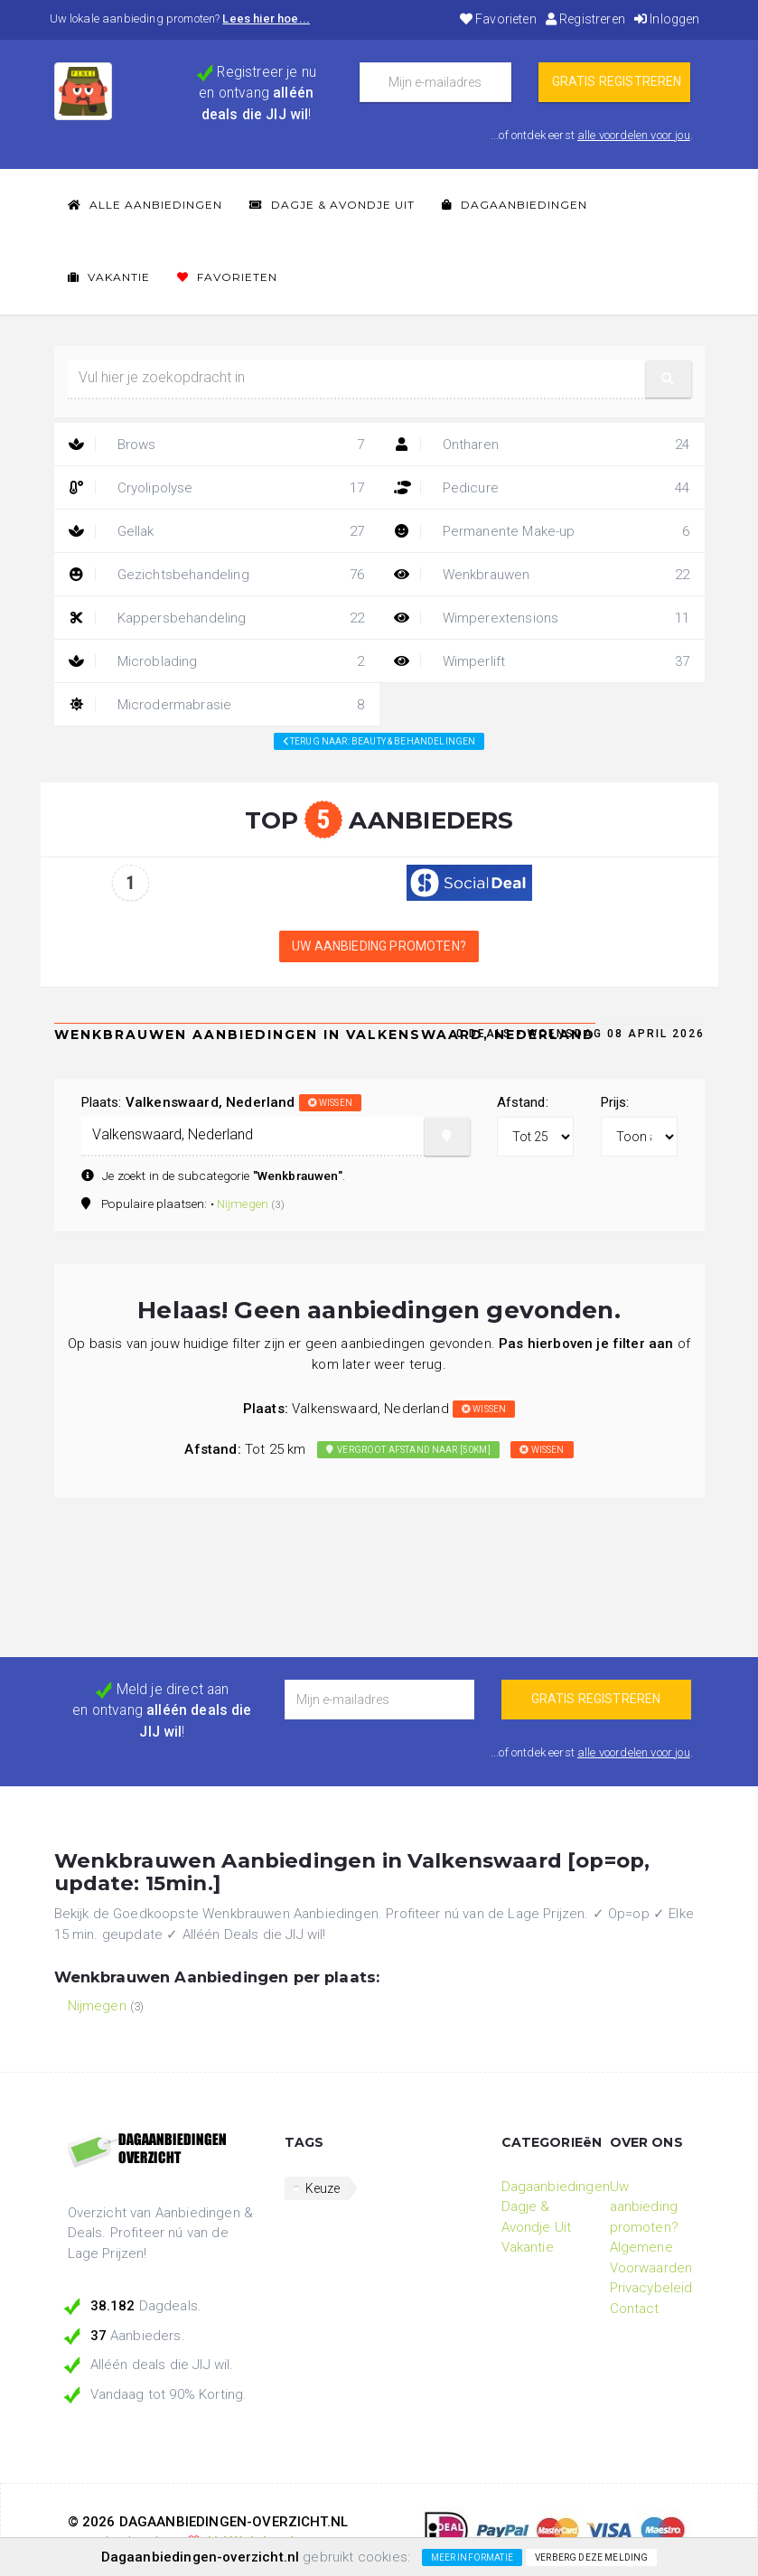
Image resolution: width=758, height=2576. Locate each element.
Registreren (585, 19)
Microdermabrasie (217, 704)
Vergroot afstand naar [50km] (408, 1450)
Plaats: (221, 1102)
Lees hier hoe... (266, 18)
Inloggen (667, 19)
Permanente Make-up (542, 531)
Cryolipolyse (217, 488)
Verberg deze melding (591, 2557)
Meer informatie (472, 2557)
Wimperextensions (542, 618)
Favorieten (498, 19)
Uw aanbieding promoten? (379, 946)
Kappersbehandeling (217, 618)
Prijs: (615, 1102)
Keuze (323, 2188)
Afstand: (522, 1102)
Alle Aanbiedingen (145, 204)
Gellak (217, 531)
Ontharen (542, 444)
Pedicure (542, 488)
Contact (635, 2308)
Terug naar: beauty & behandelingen (379, 741)
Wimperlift (542, 661)
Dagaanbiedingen (514, 204)
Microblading (217, 661)
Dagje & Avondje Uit (332, 204)
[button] (668, 379)
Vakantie (109, 277)
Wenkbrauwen (542, 574)
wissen (330, 1103)
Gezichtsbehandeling (217, 574)
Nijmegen (242, 1203)
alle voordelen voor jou (633, 135)
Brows (217, 444)
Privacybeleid (651, 2288)
